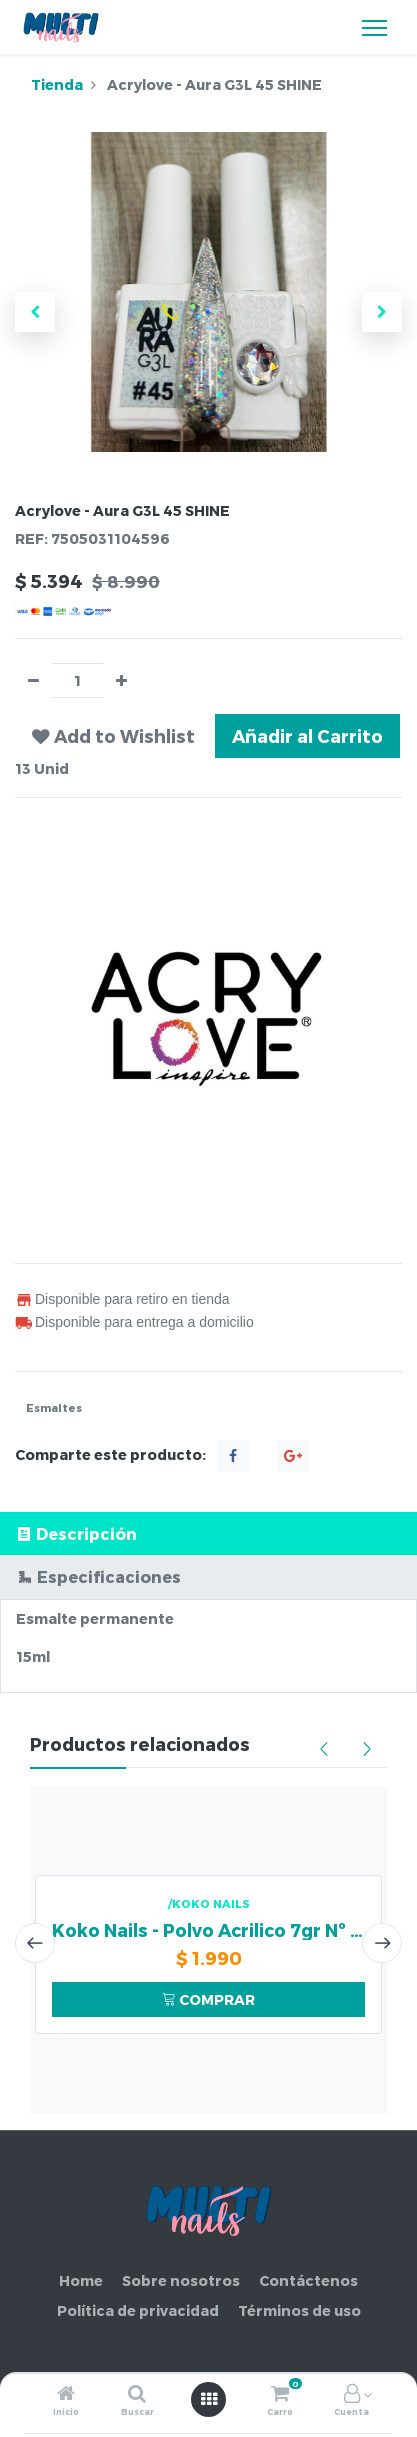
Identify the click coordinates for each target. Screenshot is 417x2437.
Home (81, 2280)
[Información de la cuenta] (352, 2394)
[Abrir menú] (209, 2399)
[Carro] (280, 2394)
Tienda (57, 84)
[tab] (208, 1533)
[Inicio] (66, 2394)
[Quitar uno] (33, 680)
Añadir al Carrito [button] (307, 735)
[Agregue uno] (121, 680)
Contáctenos (308, 2280)
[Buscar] (137, 2394)
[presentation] (35, 1943)
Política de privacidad (138, 2310)
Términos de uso (299, 2310)
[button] (35, 312)
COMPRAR (208, 1999)
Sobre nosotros (181, 2280)
